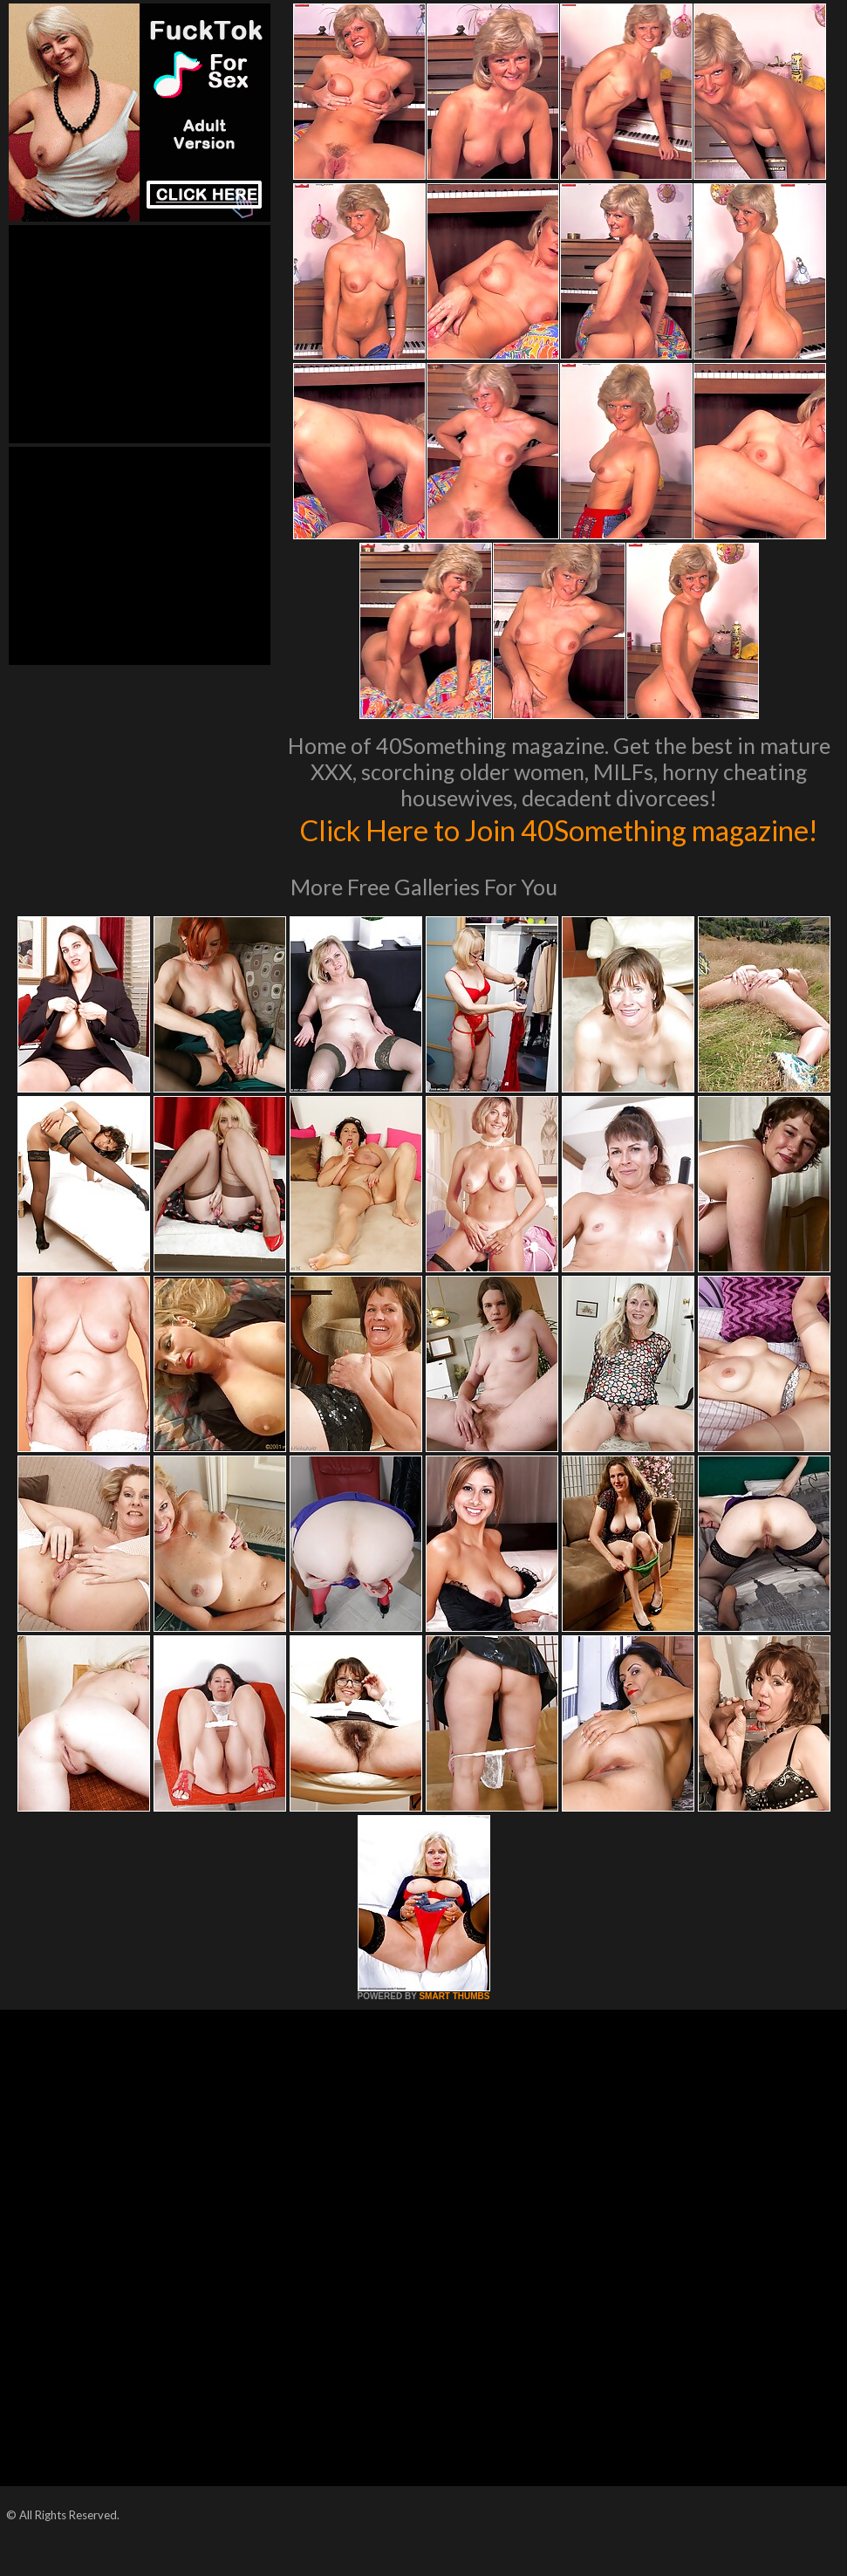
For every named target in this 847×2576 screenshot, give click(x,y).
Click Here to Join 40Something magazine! (559, 847)
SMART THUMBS (454, 2033)
